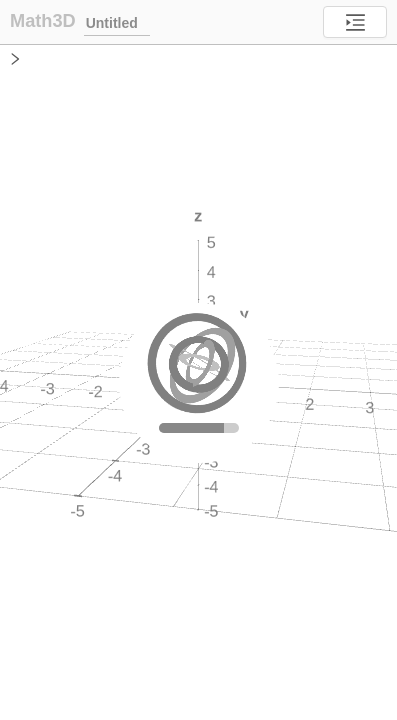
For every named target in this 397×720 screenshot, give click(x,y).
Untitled (117, 22)
